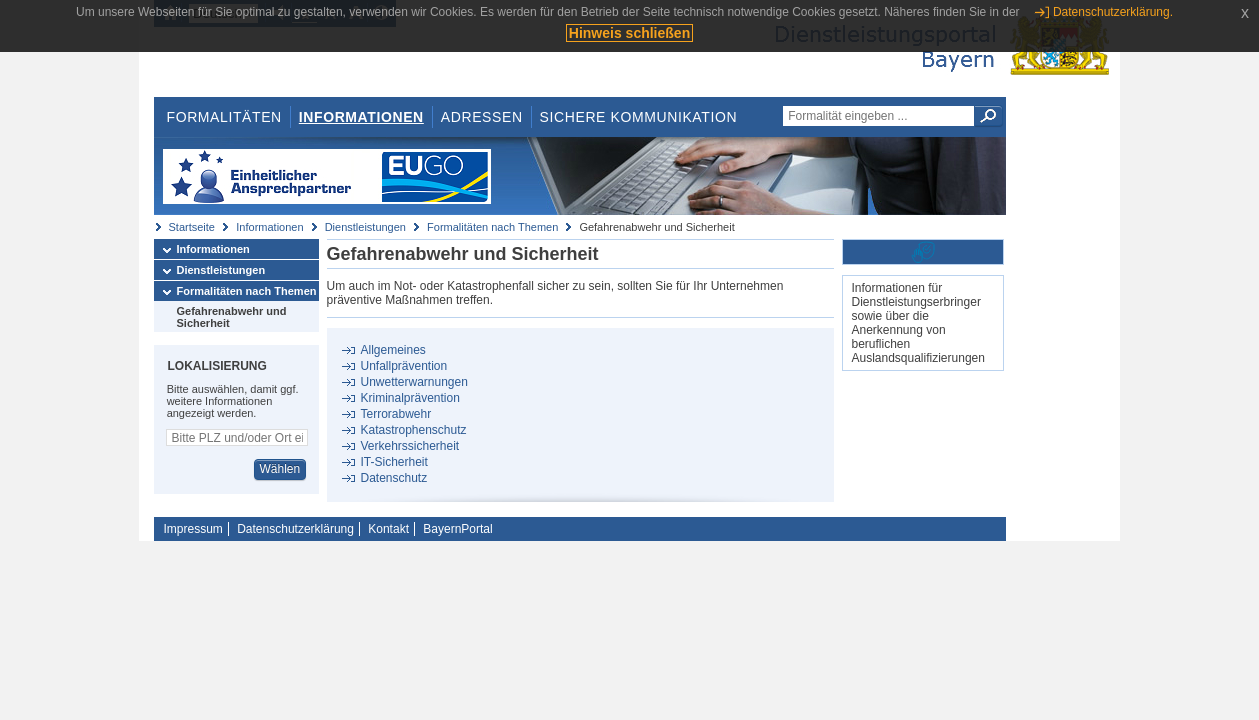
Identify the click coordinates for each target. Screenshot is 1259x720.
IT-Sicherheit (393, 462)
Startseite (192, 227)
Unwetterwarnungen (413, 382)
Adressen (482, 117)
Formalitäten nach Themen (492, 227)
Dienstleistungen (365, 227)
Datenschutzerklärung (295, 529)
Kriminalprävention (409, 398)
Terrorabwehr (395, 414)
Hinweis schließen (629, 33)
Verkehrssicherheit (409, 446)
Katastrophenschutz (413, 430)
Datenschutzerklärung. (1113, 12)
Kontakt (388, 529)
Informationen (361, 117)
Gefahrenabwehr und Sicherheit (232, 317)
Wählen (279, 469)
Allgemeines (392, 350)
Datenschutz (393, 478)
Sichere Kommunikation (639, 117)
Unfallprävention (403, 366)
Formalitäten (223, 117)
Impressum (193, 529)
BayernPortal (457, 529)
